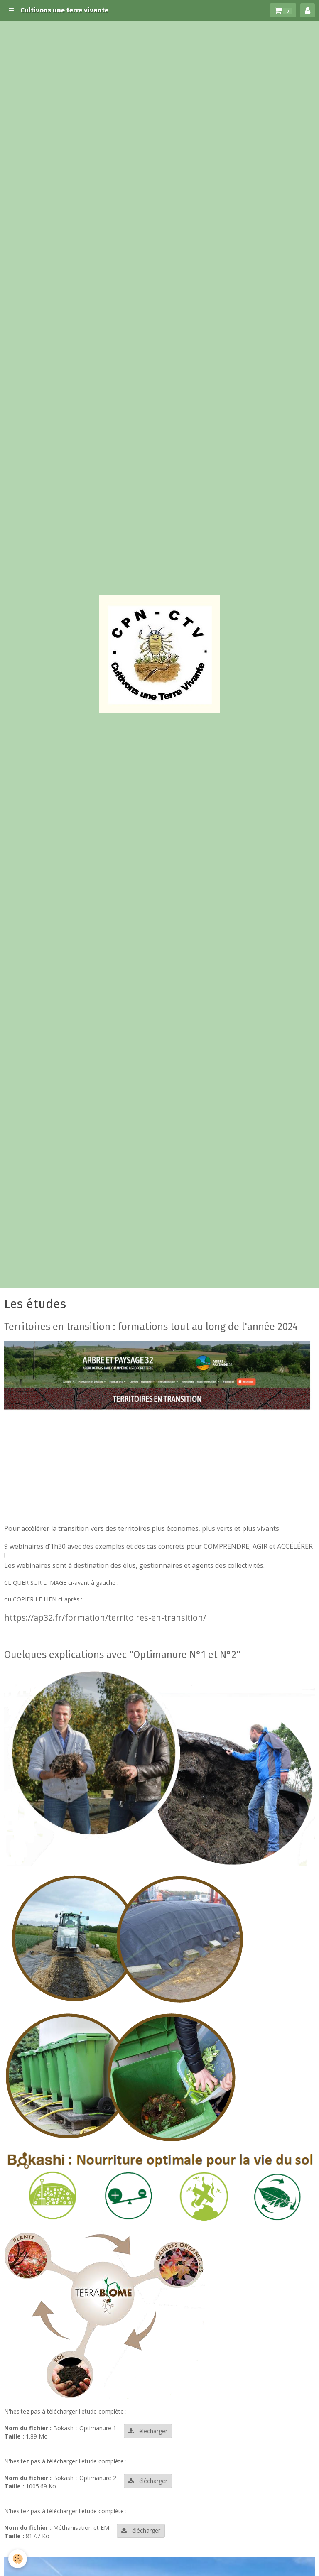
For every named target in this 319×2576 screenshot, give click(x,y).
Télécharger (147, 2431)
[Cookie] (17, 2558)
